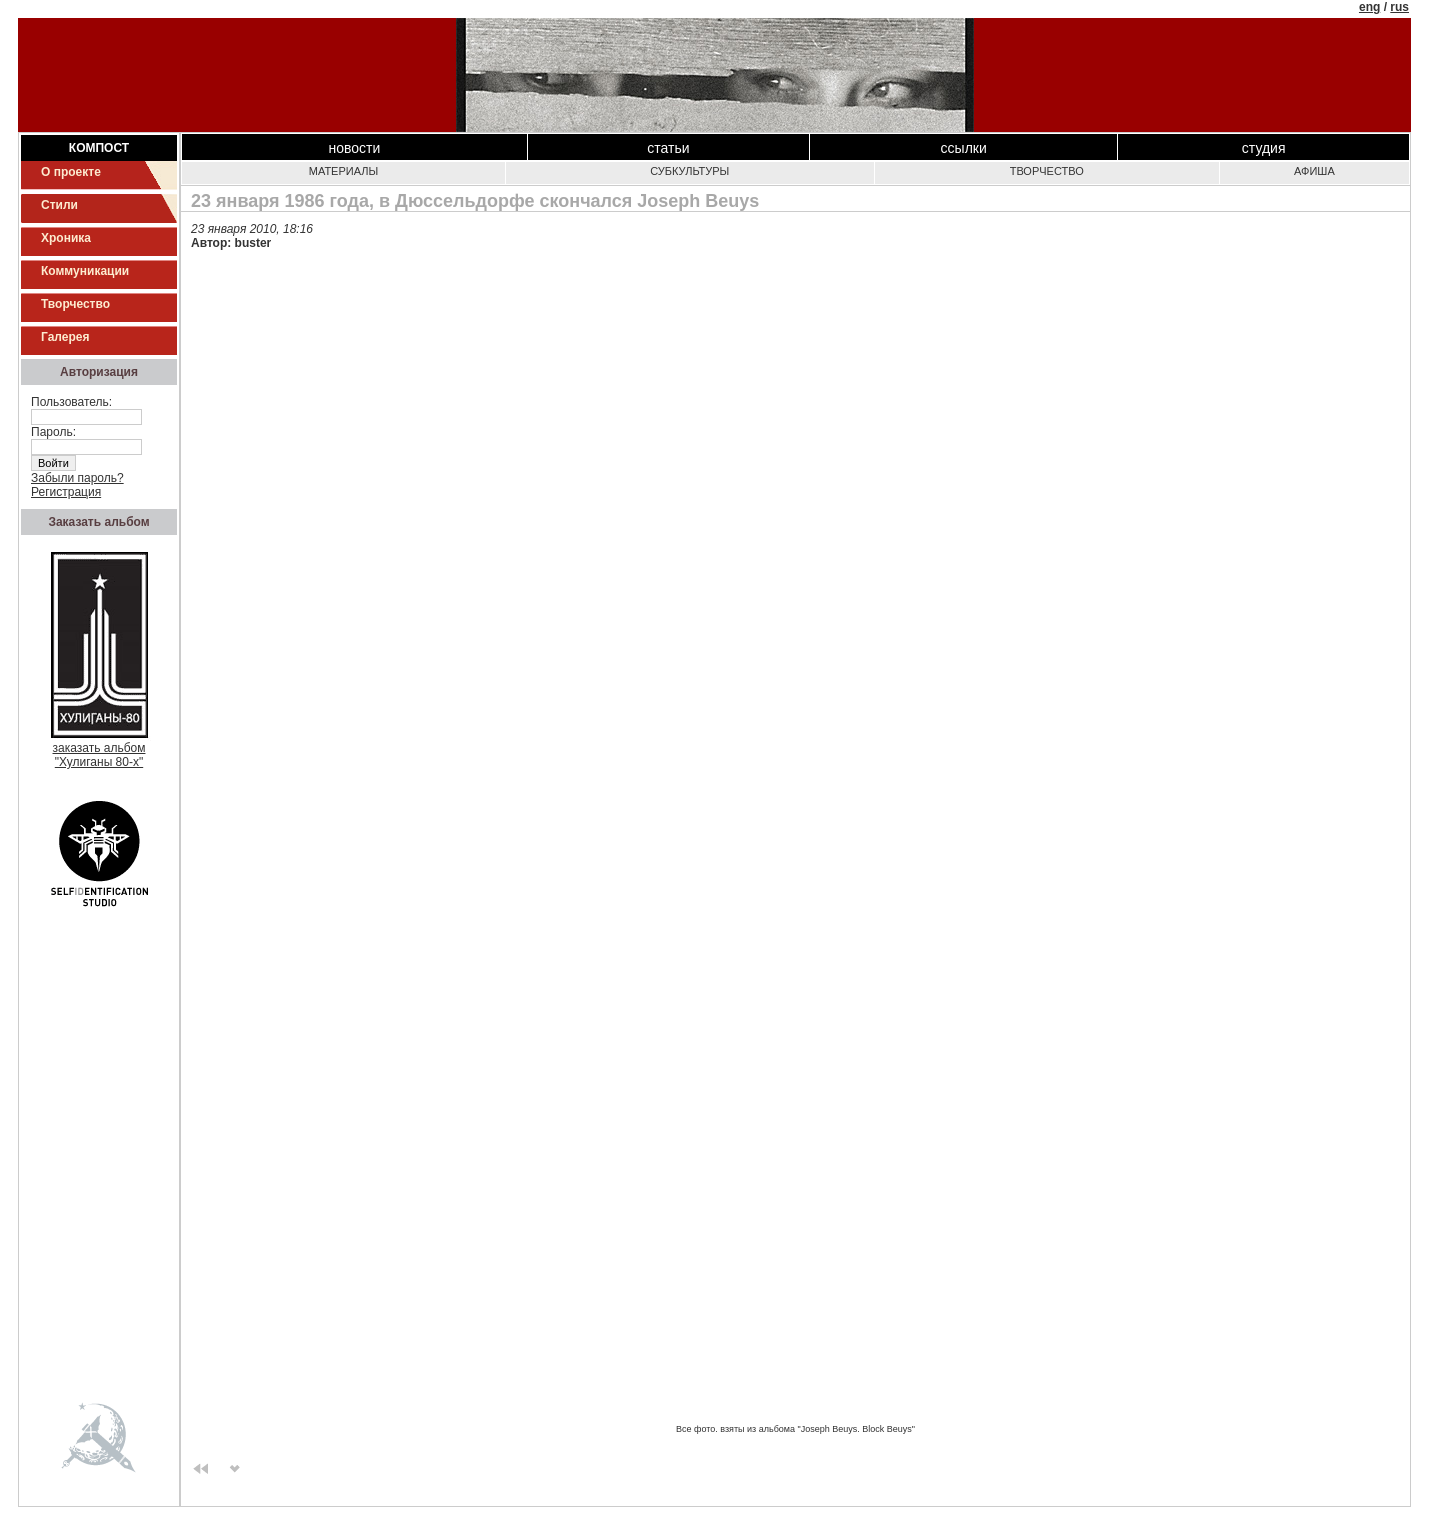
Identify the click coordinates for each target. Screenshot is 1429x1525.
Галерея (65, 337)
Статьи (668, 148)
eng (1369, 7)
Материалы (343, 171)
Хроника (66, 238)
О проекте (71, 172)
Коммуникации (85, 271)
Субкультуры (689, 171)
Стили (59, 205)
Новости (355, 148)
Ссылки (964, 148)
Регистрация (66, 492)
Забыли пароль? (77, 478)
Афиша (1314, 171)
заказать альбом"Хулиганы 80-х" (99, 749)
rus (1399, 7)
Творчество (75, 304)
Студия (1264, 148)
